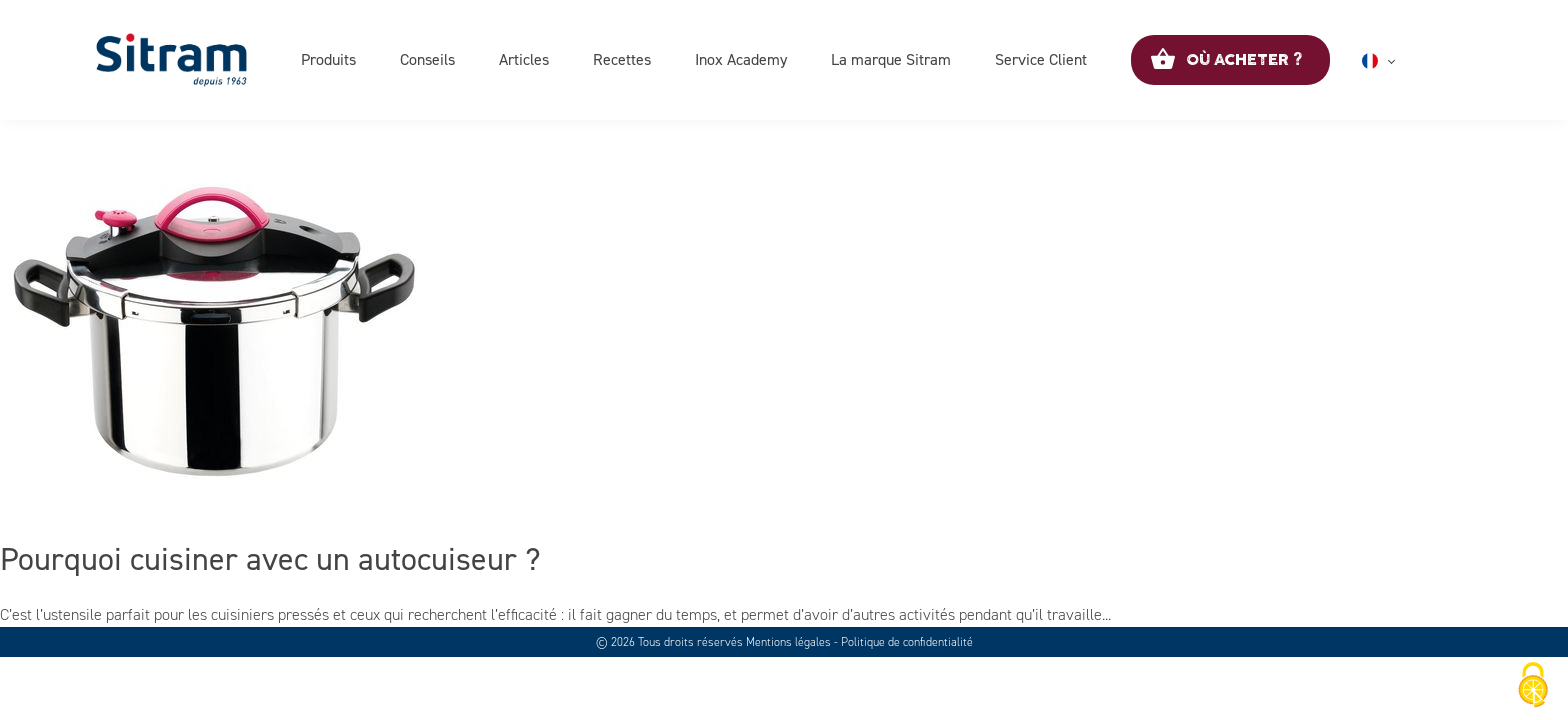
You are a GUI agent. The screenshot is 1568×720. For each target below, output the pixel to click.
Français (1402, 61)
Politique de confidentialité (907, 642)
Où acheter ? (1244, 60)
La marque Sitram (891, 59)
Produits (328, 59)
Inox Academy (741, 59)
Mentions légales (788, 642)
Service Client (1041, 59)
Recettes (622, 59)
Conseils (427, 59)
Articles (524, 59)
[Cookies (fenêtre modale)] (1533, 686)
